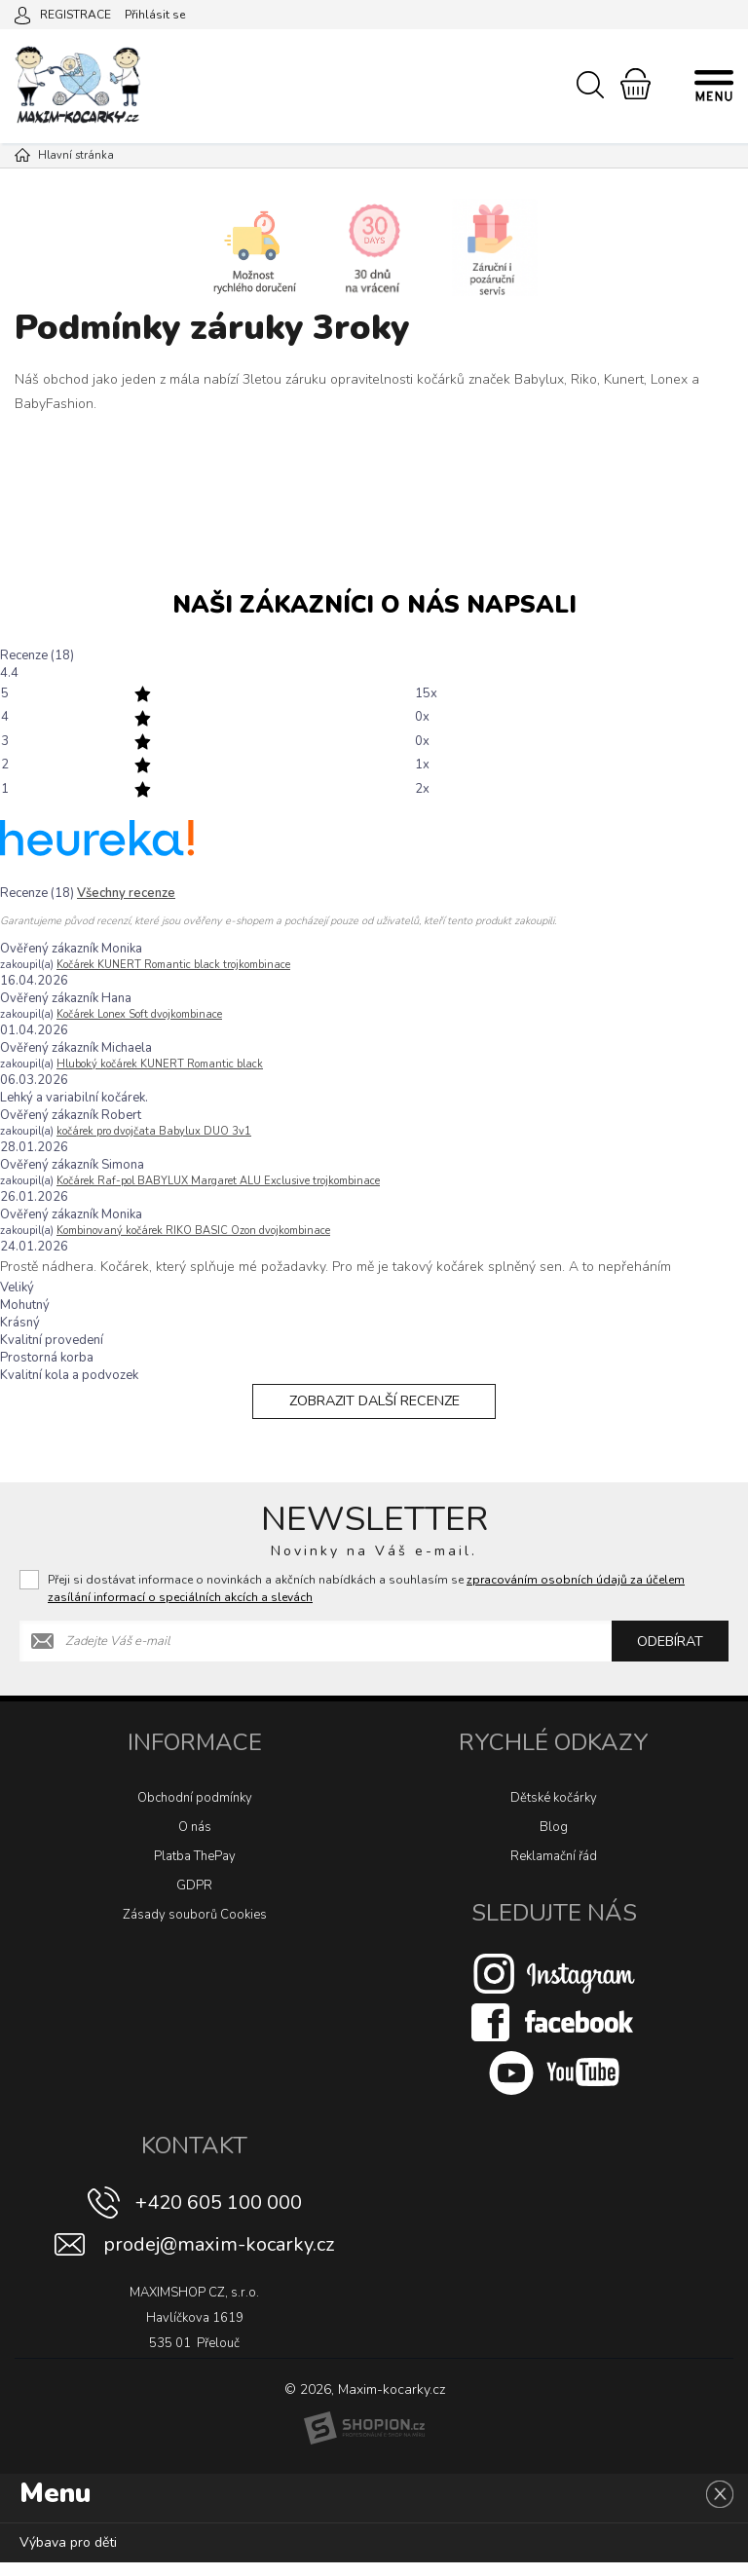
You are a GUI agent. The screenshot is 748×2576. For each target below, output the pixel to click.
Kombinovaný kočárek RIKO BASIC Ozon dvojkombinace (193, 1230)
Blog (554, 1840)
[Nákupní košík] (635, 83)
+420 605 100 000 (218, 2216)
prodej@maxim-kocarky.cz (218, 2258)
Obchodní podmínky (194, 1811)
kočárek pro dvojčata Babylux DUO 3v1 (153, 1131)
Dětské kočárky (553, 1811)
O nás (194, 1840)
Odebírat (670, 1654)
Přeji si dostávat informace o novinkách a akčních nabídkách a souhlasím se (366, 1602)
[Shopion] (364, 2442)
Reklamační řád (553, 1870)
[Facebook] (554, 2035)
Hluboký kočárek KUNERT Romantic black (159, 1064)
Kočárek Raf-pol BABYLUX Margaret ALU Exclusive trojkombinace (218, 1181)
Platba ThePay (195, 1870)
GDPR (194, 1899)
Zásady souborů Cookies (195, 1928)
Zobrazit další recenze (374, 1408)
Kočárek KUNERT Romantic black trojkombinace (173, 964)
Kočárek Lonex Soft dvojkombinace (139, 1014)
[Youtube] (554, 2086)
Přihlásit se (155, 14)
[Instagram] (554, 1987)
